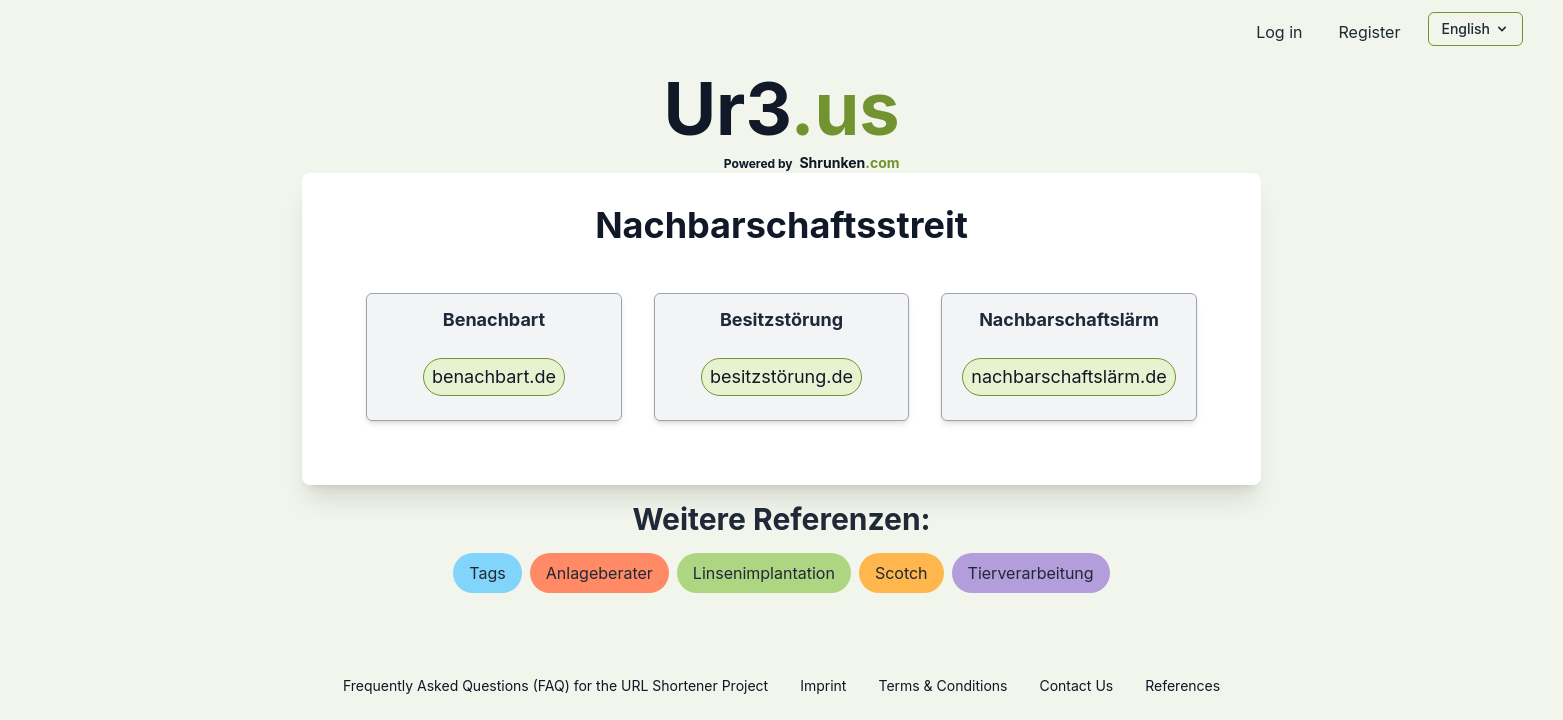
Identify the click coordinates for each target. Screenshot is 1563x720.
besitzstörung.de (781, 376)
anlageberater (599, 573)
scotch (901, 573)
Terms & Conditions (942, 685)
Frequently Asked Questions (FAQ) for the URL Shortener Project (555, 685)
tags (487, 573)
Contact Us (1076, 685)
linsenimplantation (764, 573)
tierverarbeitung (1031, 573)
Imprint (823, 685)
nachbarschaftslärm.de (1069, 376)
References (1182, 685)
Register (1369, 32)
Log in (1279, 32)
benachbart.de (494, 376)
